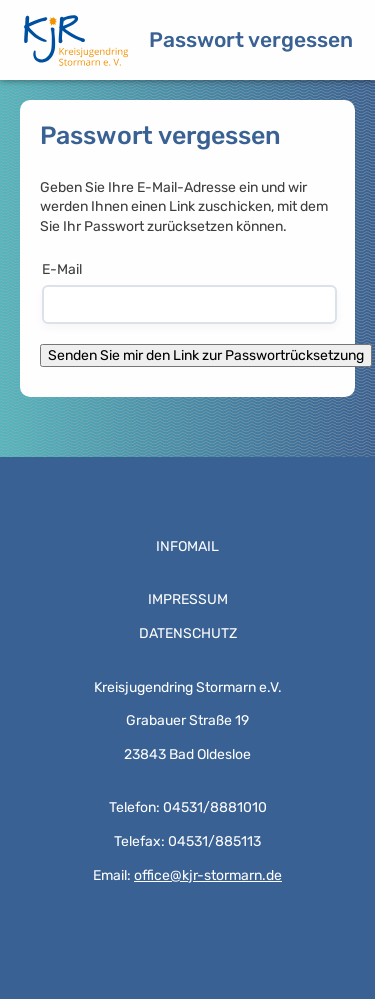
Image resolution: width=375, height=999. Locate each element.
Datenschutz (188, 633)
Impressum (188, 599)
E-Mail (62, 269)
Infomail (187, 546)
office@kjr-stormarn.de (208, 875)
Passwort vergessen (251, 39)
